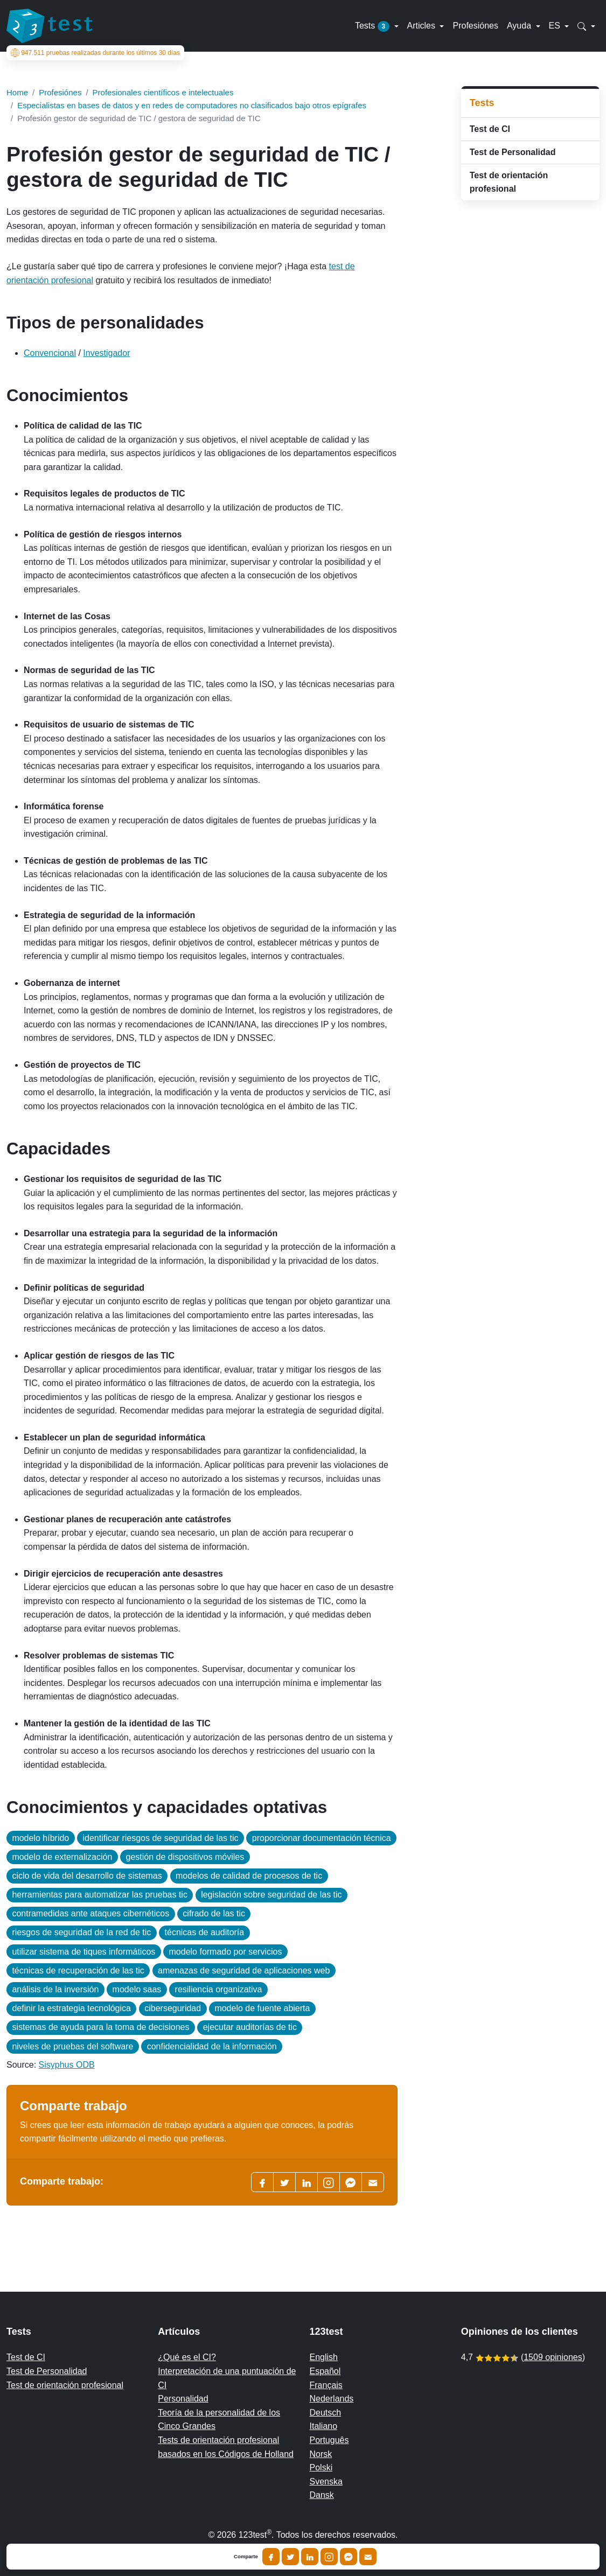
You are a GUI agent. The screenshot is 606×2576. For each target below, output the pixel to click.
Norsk (321, 2454)
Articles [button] (422, 25)
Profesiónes (475, 25)
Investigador (106, 353)
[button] (586, 26)
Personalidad (183, 2398)
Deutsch (326, 2412)
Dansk (322, 2495)
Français (326, 2385)
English (324, 2357)
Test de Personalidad (513, 152)
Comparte (246, 2556)
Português (329, 2440)
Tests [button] (373, 26)
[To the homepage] (49, 25)
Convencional (50, 353)
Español (325, 2371)
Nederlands (332, 2398)
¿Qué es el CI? (187, 2357)
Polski (321, 2467)
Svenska (326, 2481)
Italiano (324, 2426)
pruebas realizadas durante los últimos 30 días (95, 52)
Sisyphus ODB (67, 2064)
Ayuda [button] (520, 25)
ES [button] (556, 25)
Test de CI (490, 129)
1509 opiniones (553, 2357)
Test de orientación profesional (509, 182)
